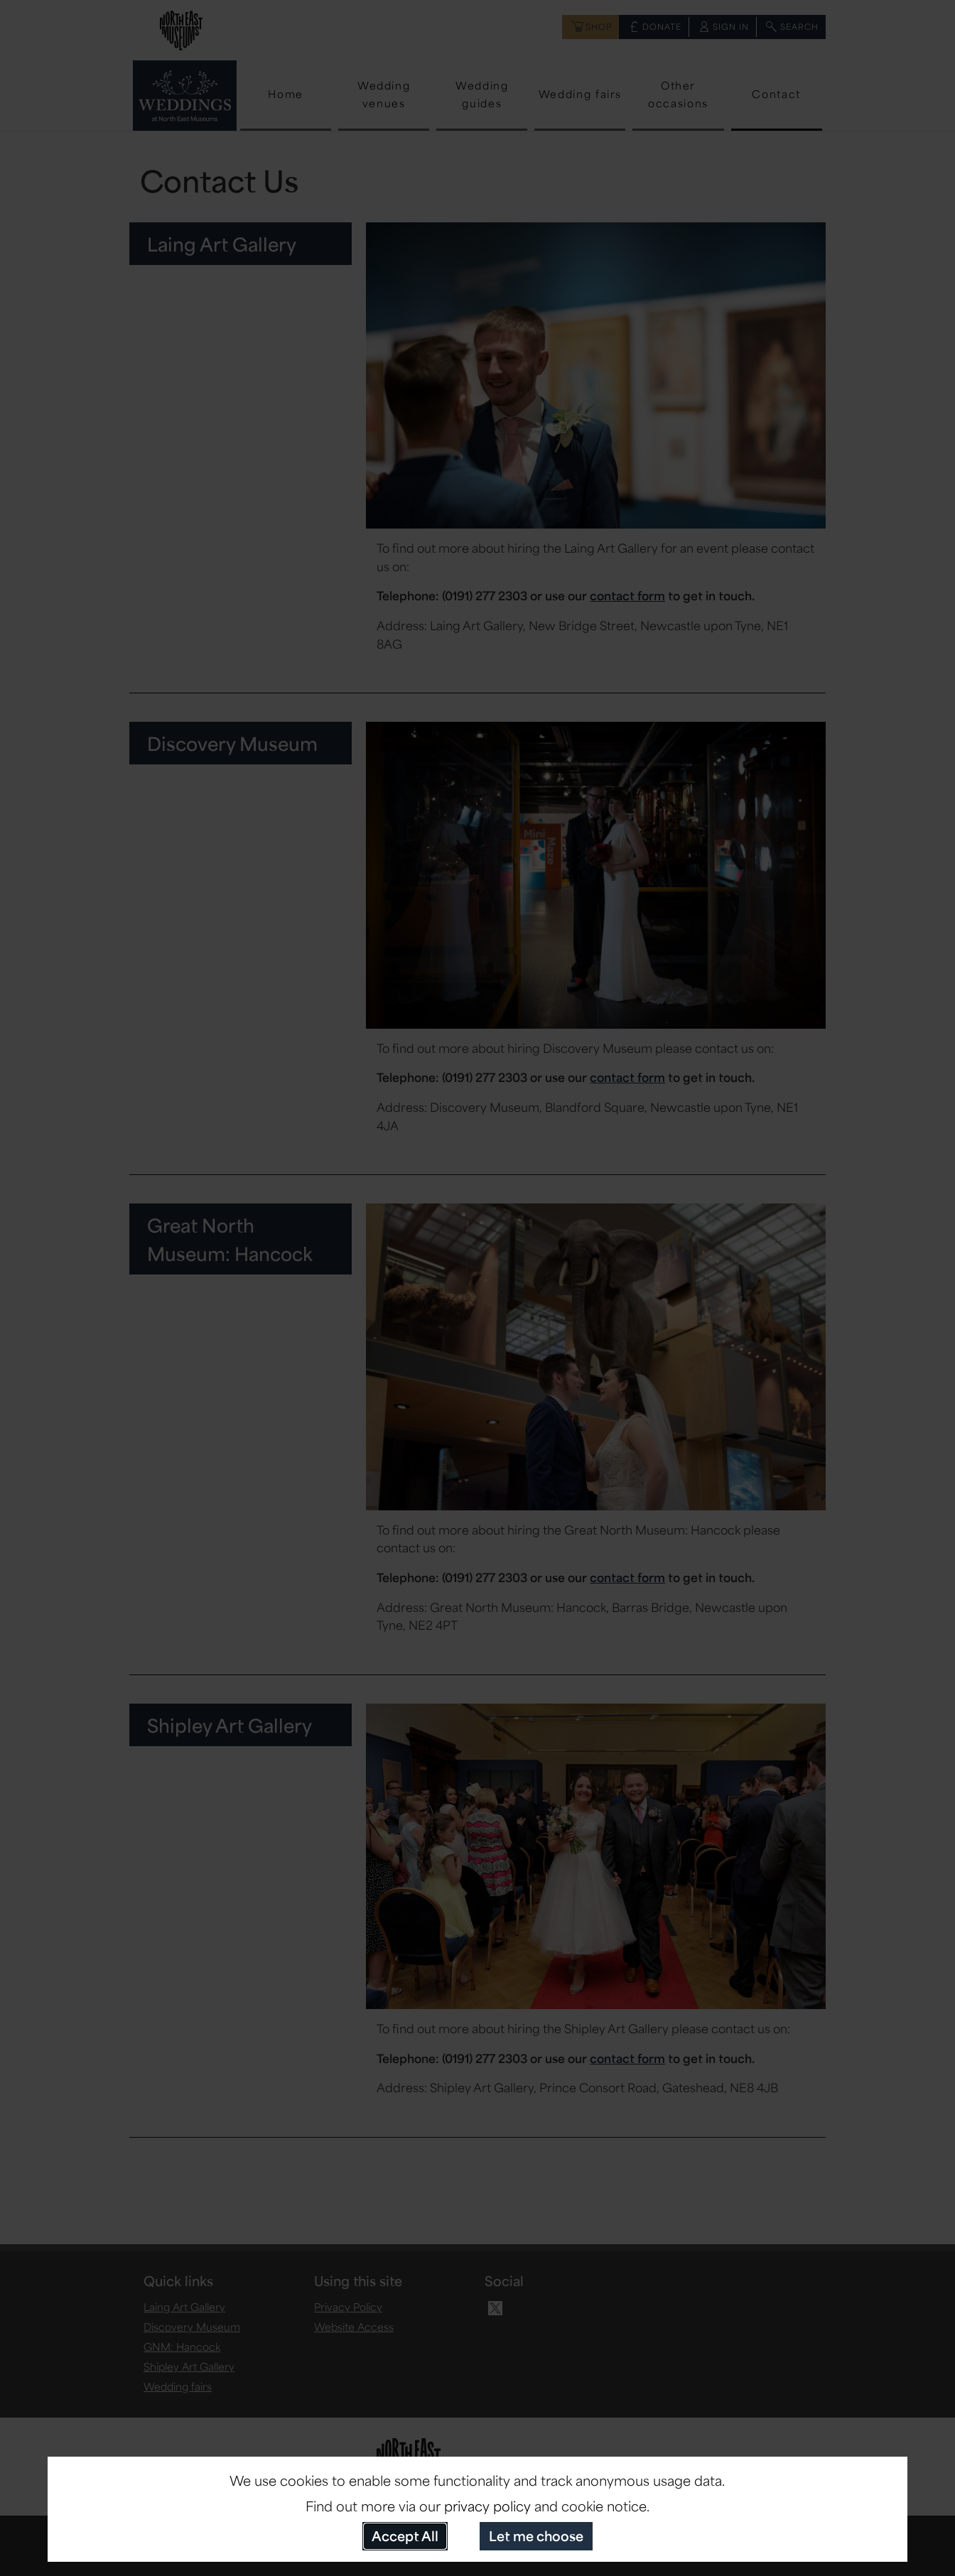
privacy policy (487, 2505)
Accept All (405, 2535)
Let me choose (536, 2535)
